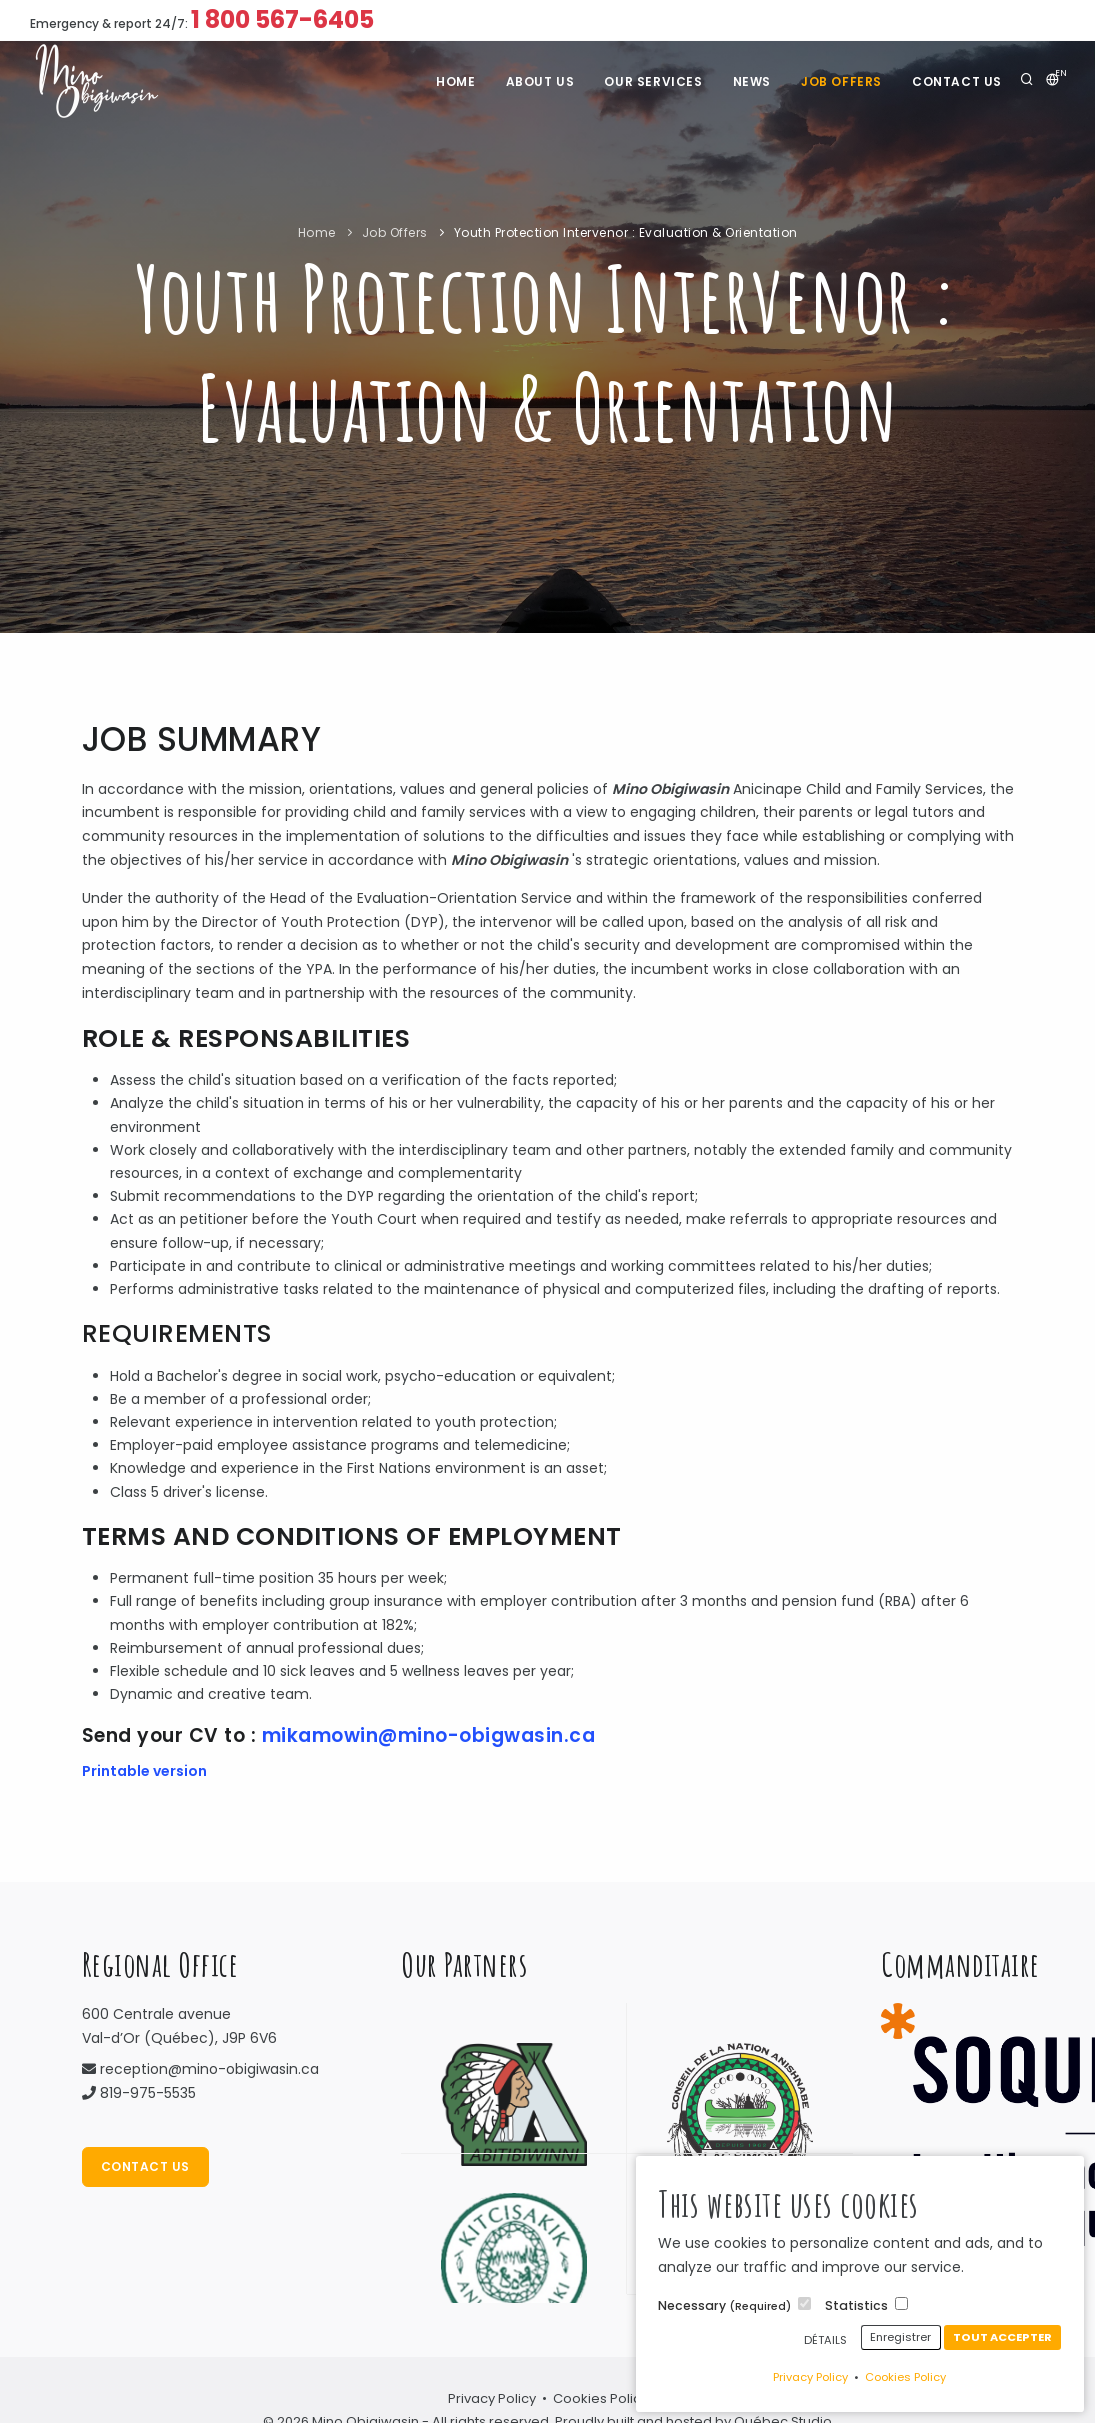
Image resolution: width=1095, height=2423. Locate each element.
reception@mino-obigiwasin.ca (209, 2069)
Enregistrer (900, 2337)
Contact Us (957, 81)
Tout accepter (1002, 2337)
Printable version (144, 1771)
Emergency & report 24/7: (202, 19)
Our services (653, 81)
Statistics (856, 2305)
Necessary (724, 2305)
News (752, 81)
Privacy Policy (810, 2377)
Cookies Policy (905, 2377)
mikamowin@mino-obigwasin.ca (429, 1735)
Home (455, 81)
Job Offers (841, 81)
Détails (825, 2340)
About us (540, 81)
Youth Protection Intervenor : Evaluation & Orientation (626, 232)
